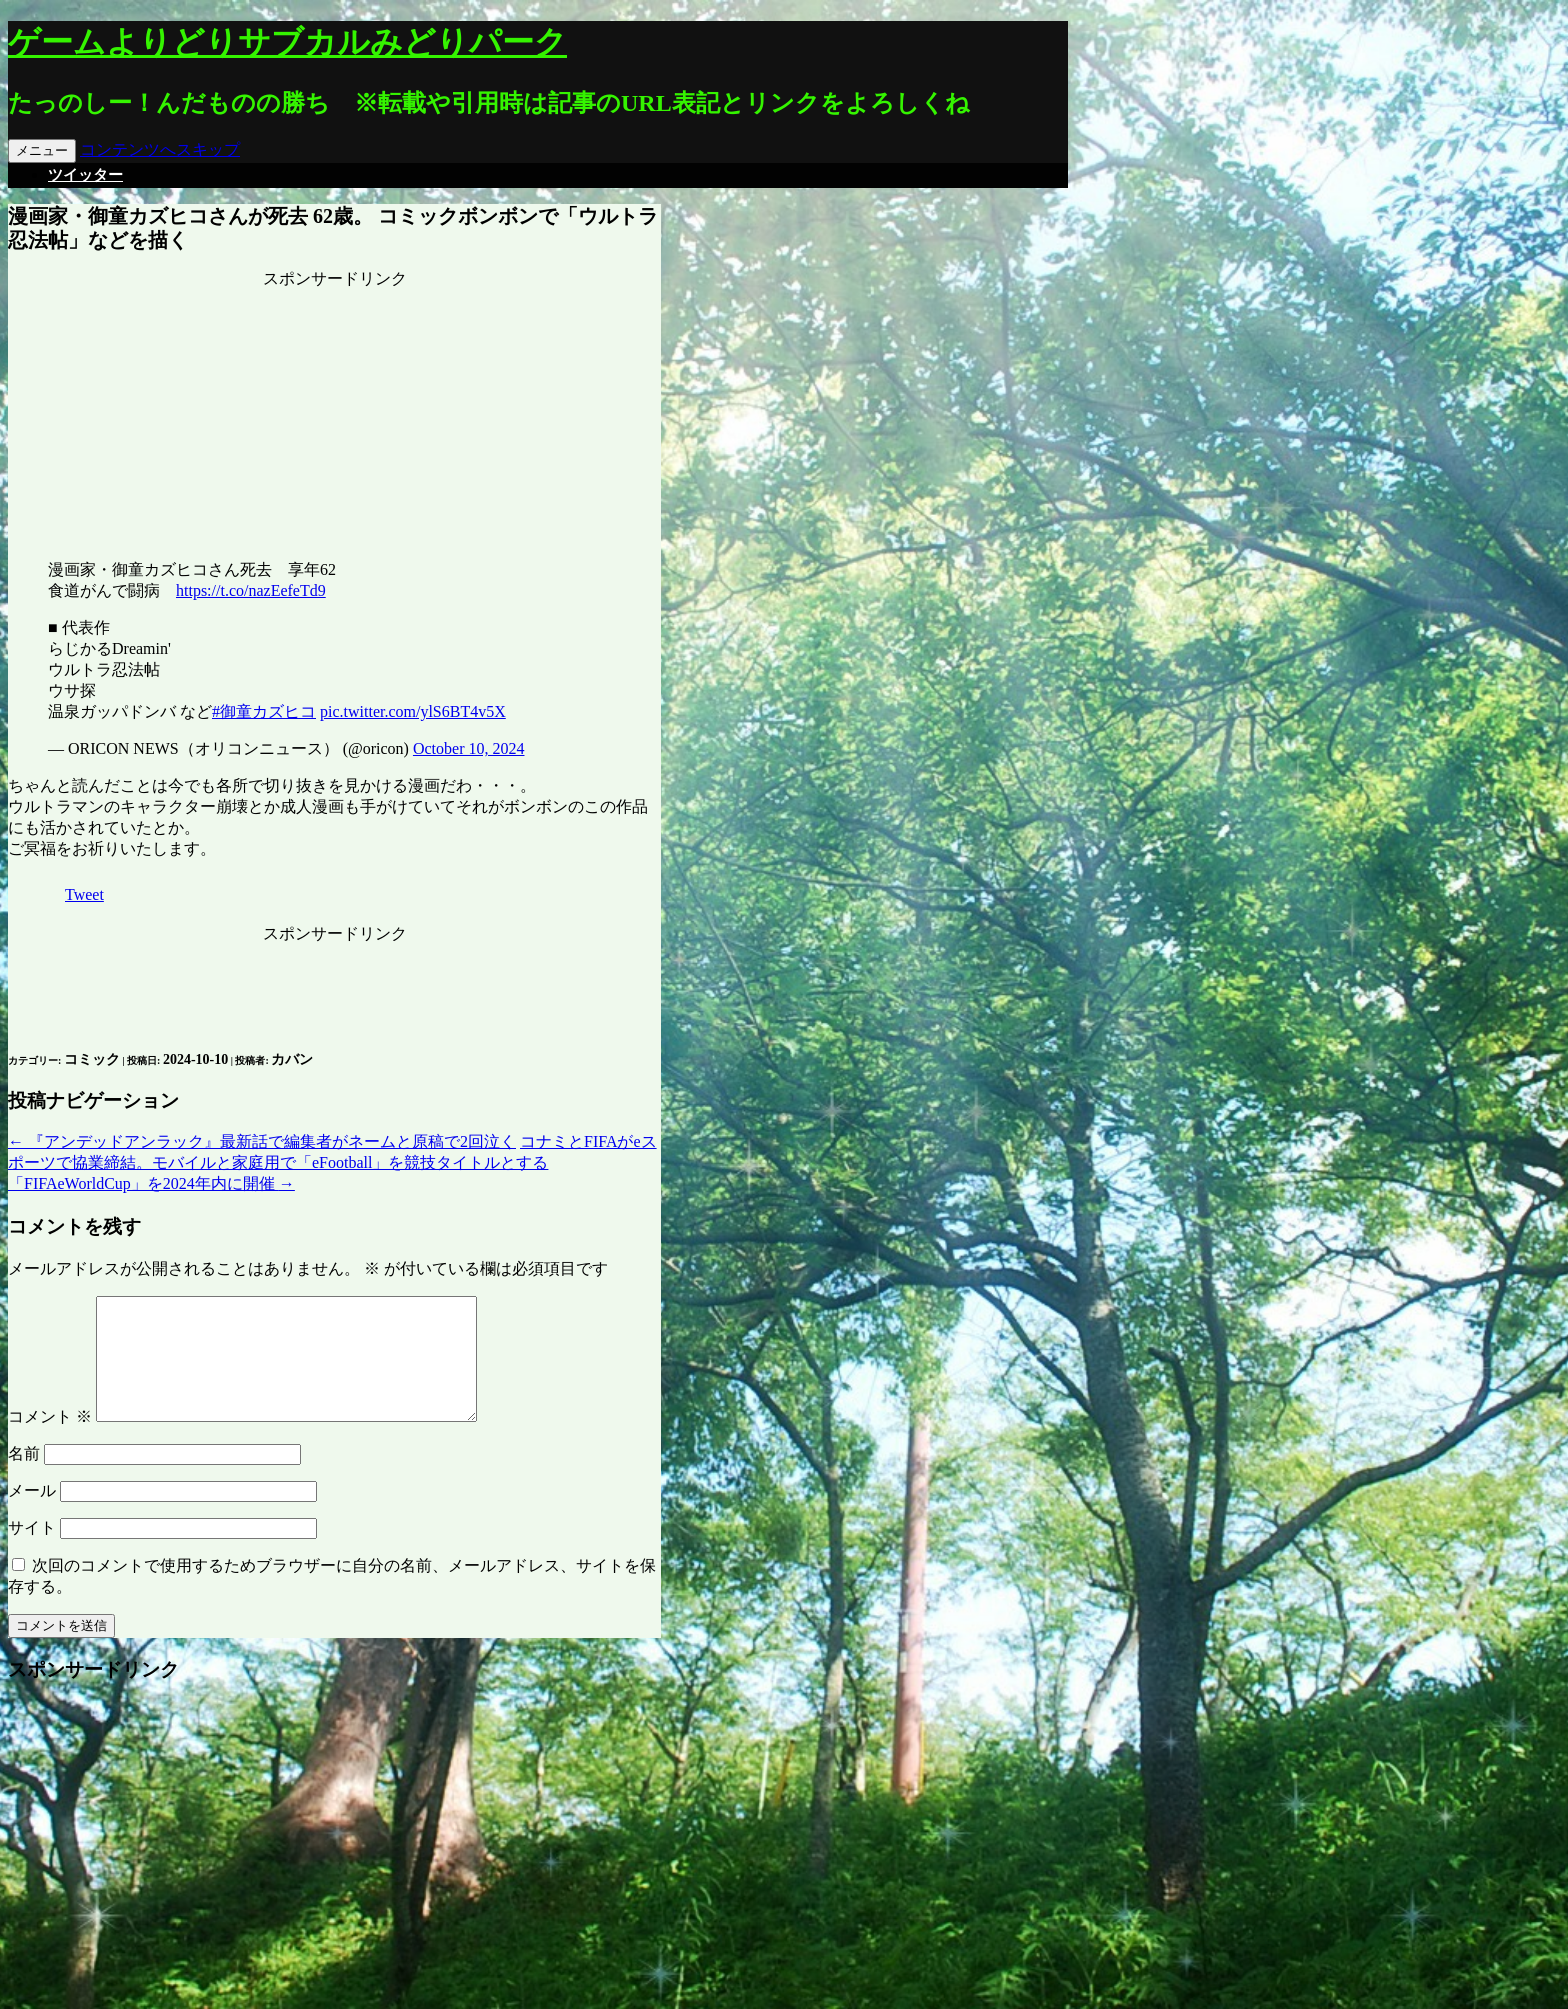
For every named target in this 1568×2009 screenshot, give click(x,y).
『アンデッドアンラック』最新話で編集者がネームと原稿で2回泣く (262, 1141)
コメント (50, 1440)
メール (32, 1514)
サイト (32, 1551)
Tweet (84, 894)
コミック (92, 1059)
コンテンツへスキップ (160, 149)
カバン (292, 1059)
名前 (24, 1477)
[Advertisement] (335, 415)
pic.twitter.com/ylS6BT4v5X (413, 711)
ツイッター (85, 175)
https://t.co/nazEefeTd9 (251, 590)
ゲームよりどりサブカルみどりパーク (287, 42)
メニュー (42, 150)
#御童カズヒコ (264, 711)
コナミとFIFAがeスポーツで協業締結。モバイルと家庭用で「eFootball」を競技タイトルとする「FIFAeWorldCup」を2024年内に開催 (332, 1162)
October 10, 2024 (469, 748)
